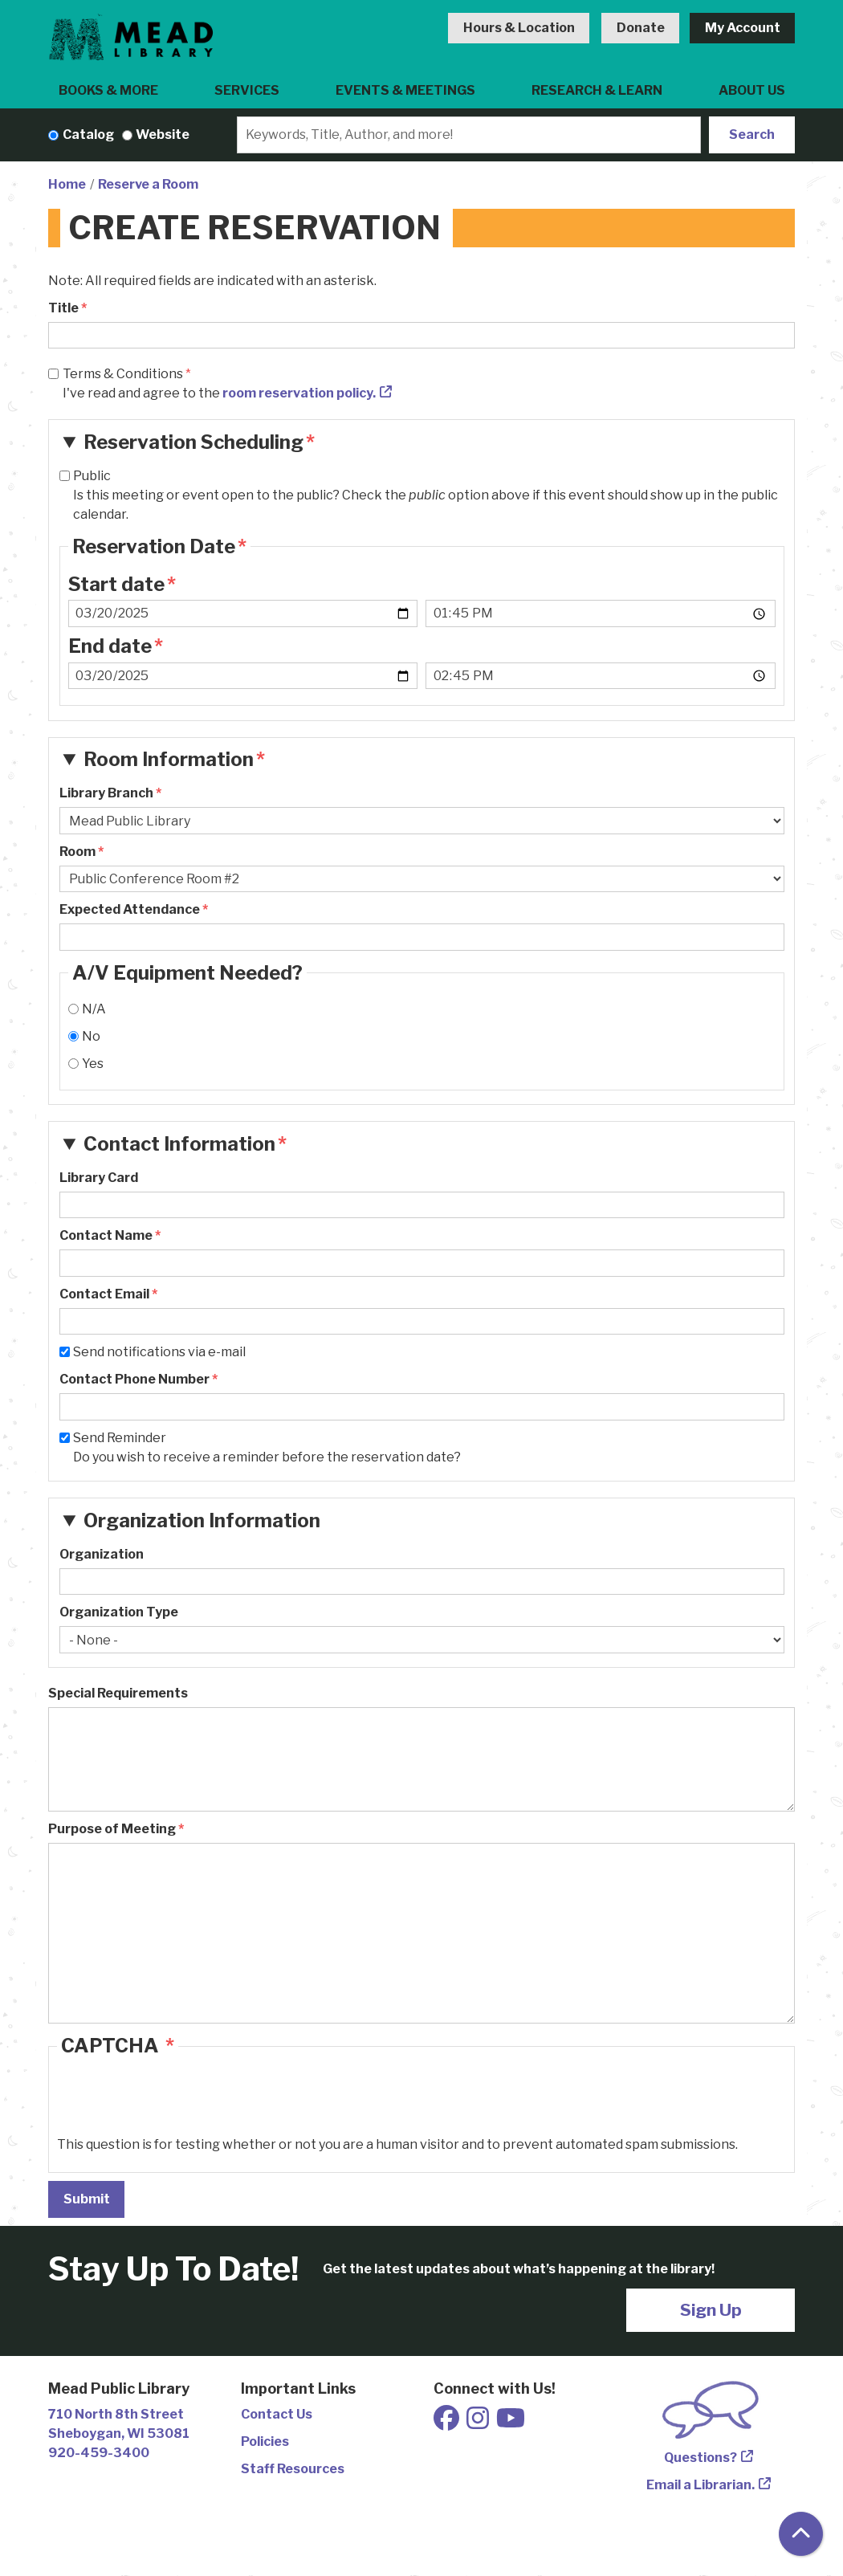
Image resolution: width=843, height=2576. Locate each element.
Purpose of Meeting (112, 1828)
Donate (641, 27)
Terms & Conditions (123, 373)
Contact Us (276, 2414)
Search (752, 134)
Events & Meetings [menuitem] (405, 90)
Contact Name (106, 1235)
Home (67, 184)
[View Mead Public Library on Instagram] (478, 2423)
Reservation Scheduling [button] (193, 442)
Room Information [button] (168, 759)
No (91, 1036)
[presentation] (179, 2104)
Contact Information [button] (179, 1144)
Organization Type (118, 1612)
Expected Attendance (129, 909)
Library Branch (106, 793)
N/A (94, 1009)
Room (77, 851)
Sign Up (711, 2310)
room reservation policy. (299, 393)
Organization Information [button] (201, 1520)
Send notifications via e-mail (159, 1351)
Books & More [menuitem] (108, 90)
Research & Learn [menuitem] (596, 90)
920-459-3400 (98, 2452)
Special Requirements (118, 1693)
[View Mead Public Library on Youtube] (510, 2423)
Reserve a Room (148, 184)
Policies (265, 2441)
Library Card (98, 1177)
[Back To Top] (801, 2534)
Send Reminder (119, 1437)
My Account (742, 27)
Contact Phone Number (134, 1379)
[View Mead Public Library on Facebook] (448, 2423)
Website (162, 134)
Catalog (88, 134)
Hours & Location (519, 27)
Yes (93, 1063)
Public (92, 475)
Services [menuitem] (246, 90)
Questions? (700, 2457)
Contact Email (104, 1294)
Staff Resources (292, 2468)
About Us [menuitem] (752, 90)
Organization (101, 1554)
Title (63, 308)
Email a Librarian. (700, 2484)
